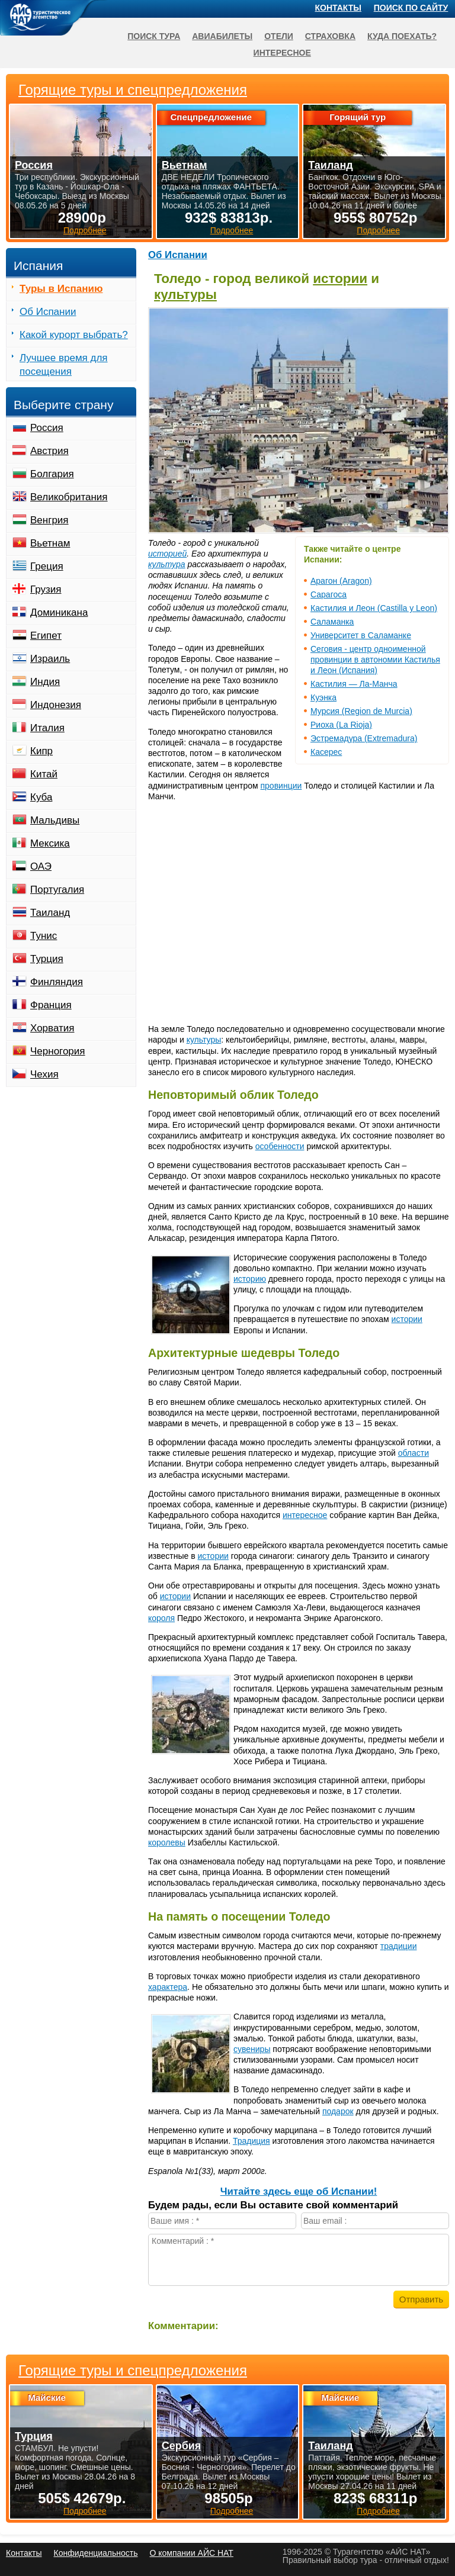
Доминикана (59, 612)
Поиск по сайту (411, 7)
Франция (51, 1005)
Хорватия (52, 1028)
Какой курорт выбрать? (74, 334)
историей (167, 553)
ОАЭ (41, 866)
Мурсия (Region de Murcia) (361, 711)
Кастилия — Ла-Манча (354, 684)
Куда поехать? (402, 36)
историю (249, 1279)
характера (167, 1987)
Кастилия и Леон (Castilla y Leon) (373, 608)
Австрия (49, 450)
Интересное (282, 52)
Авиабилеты (222, 36)
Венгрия (49, 520)
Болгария (52, 474)
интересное (305, 1515)
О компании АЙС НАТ (191, 2553)
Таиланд (50, 912)
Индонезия (55, 704)
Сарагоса (328, 594)
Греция (46, 566)
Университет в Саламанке (360, 635)
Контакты (338, 7)
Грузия (46, 589)
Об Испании (177, 255)
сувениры (251, 2049)
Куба (41, 797)
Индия (45, 681)
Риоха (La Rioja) (341, 724)
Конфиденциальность (95, 2553)
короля (161, 1618)
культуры (185, 294)
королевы (166, 1842)
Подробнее (85, 2511)
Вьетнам (50, 543)
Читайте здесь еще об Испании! (298, 2191)
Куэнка (323, 697)
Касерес (326, 752)
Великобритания (69, 497)
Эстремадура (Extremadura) (363, 738)
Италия (47, 728)
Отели (278, 36)
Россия (46, 427)
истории (340, 278)
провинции (281, 785)
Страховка (330, 36)
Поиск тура (153, 36)
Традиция (251, 2141)
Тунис (43, 935)
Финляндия (56, 982)
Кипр (41, 751)
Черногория (57, 1051)
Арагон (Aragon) (341, 581)
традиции (398, 1946)
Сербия (181, 2446)
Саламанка (332, 621)
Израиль (50, 658)
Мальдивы (54, 820)
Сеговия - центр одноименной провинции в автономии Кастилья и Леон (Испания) (375, 659)
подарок (338, 2111)
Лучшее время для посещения (64, 364)
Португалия (57, 889)
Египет (46, 635)
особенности (280, 1146)
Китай (43, 774)
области (413, 1453)
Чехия (44, 1074)
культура (166, 564)
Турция (46, 958)
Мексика (50, 843)
